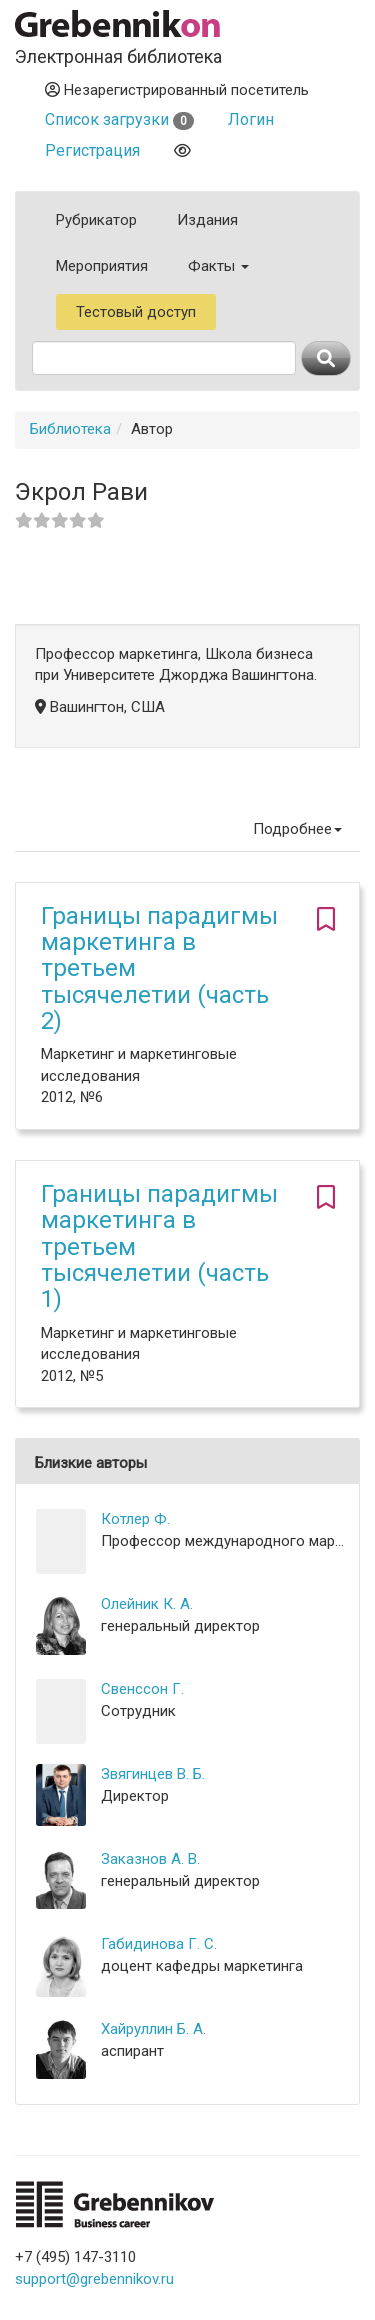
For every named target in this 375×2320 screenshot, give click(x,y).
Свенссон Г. (142, 1689)
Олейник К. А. (147, 1604)
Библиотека (70, 429)
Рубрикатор (96, 220)
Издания (207, 220)
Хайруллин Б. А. (153, 2029)
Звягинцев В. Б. (153, 1774)
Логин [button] (251, 119)
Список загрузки (119, 119)
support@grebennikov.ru (94, 2279)
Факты (218, 266)
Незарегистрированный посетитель (177, 90)
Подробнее (297, 829)
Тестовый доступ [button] (136, 312)
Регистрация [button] (92, 150)
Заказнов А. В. (150, 1859)
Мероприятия (102, 266)
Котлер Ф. (135, 1519)
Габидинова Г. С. (159, 1944)
